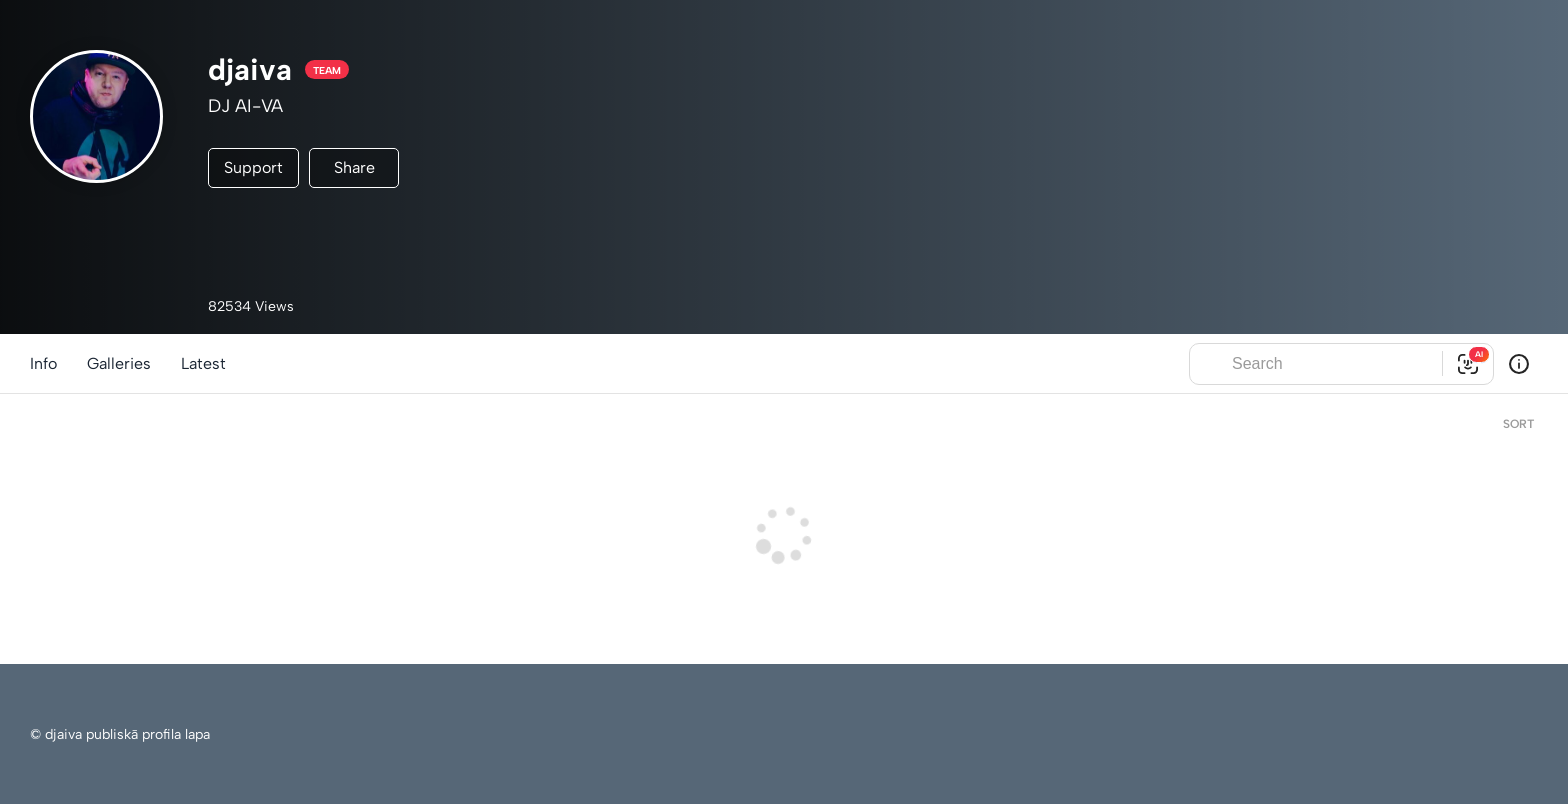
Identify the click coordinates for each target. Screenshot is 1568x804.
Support (253, 167)
